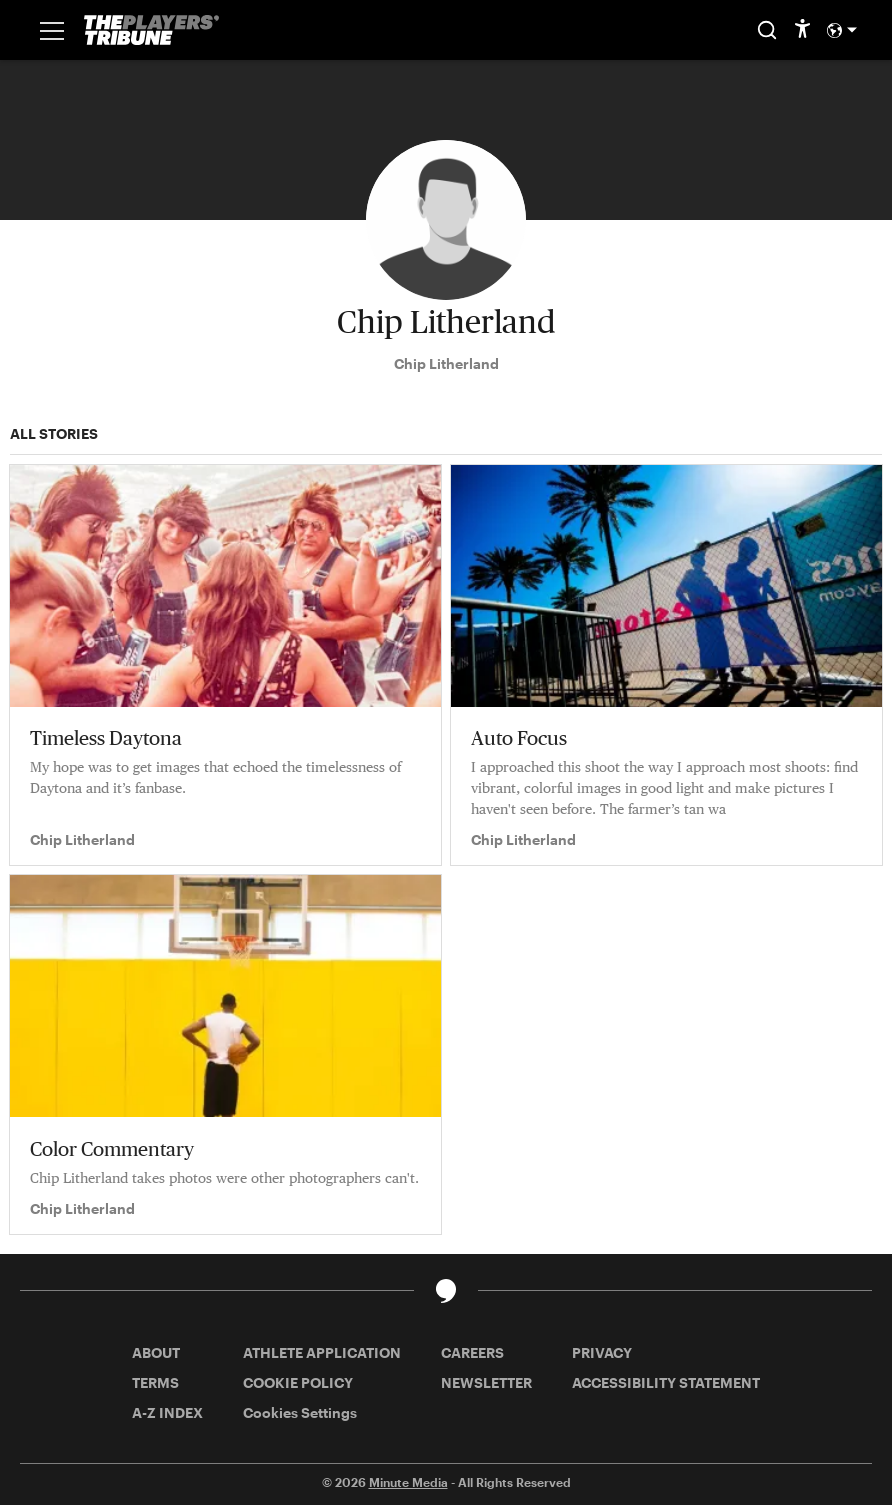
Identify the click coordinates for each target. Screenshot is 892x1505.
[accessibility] (802, 30)
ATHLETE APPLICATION (322, 1352)
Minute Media (408, 1482)
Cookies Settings (300, 1412)
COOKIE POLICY (298, 1382)
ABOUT (156, 1352)
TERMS (155, 1382)
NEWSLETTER (486, 1382)
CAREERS (472, 1352)
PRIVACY (602, 1352)
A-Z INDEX (167, 1412)
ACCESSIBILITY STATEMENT (666, 1382)
